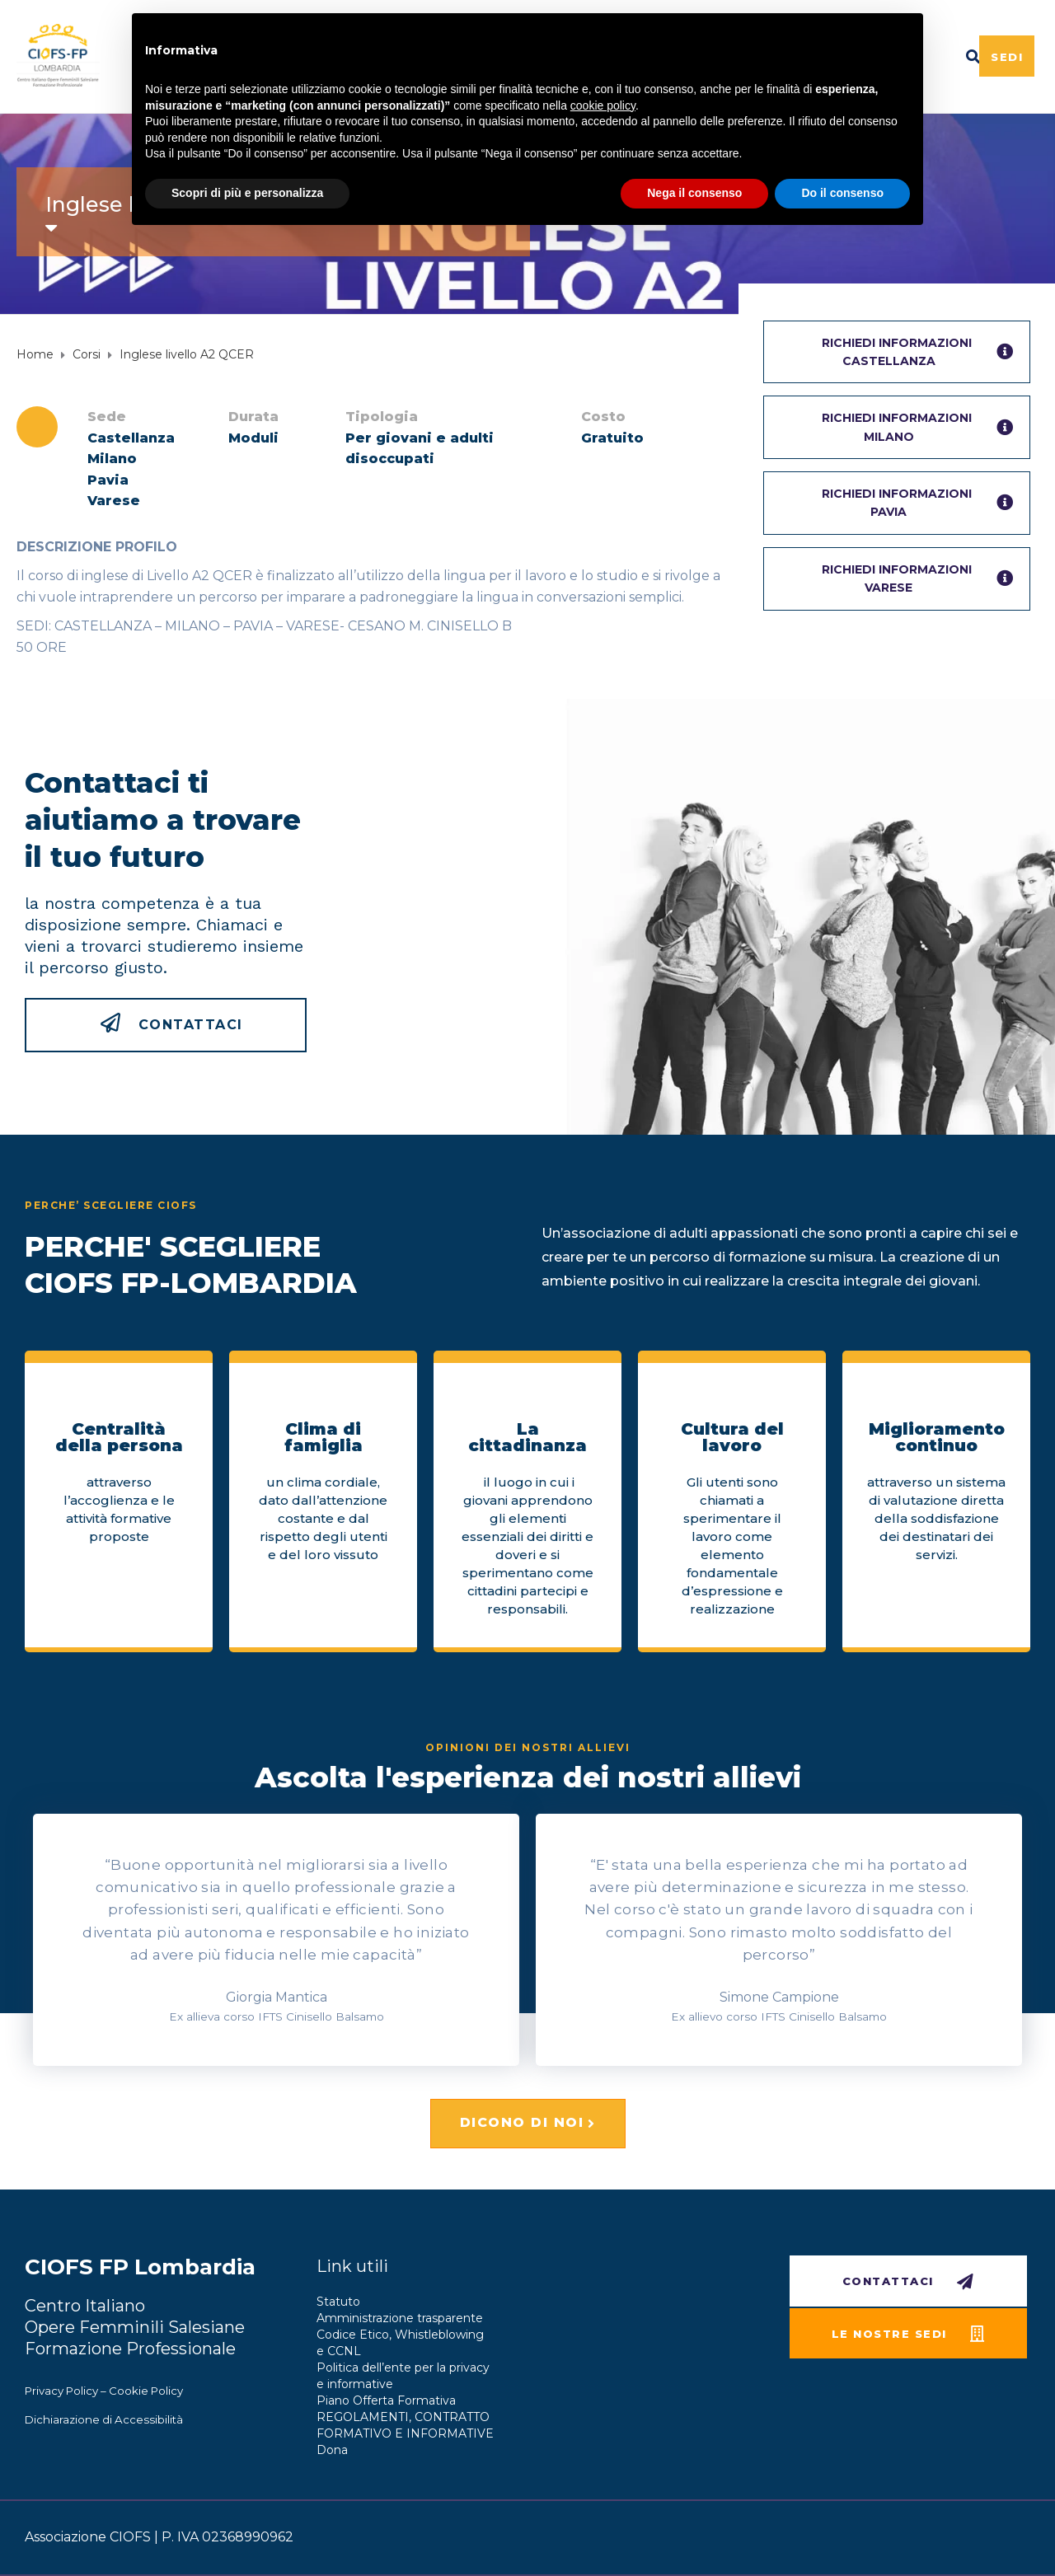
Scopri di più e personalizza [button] (247, 192)
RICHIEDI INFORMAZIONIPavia (917, 502)
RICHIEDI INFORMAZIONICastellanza (917, 351)
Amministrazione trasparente (399, 2318)
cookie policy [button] (602, 105)
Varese (113, 500)
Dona (332, 2450)
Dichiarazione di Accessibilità (104, 2419)
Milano (112, 458)
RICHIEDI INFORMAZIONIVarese (917, 578)
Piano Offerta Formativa (386, 2400)
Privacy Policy (61, 2390)
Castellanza (131, 438)
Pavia (108, 480)
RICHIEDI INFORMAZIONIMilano (917, 426)
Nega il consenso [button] (694, 192)
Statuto (338, 2301)
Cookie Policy (146, 2390)
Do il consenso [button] (842, 192)
